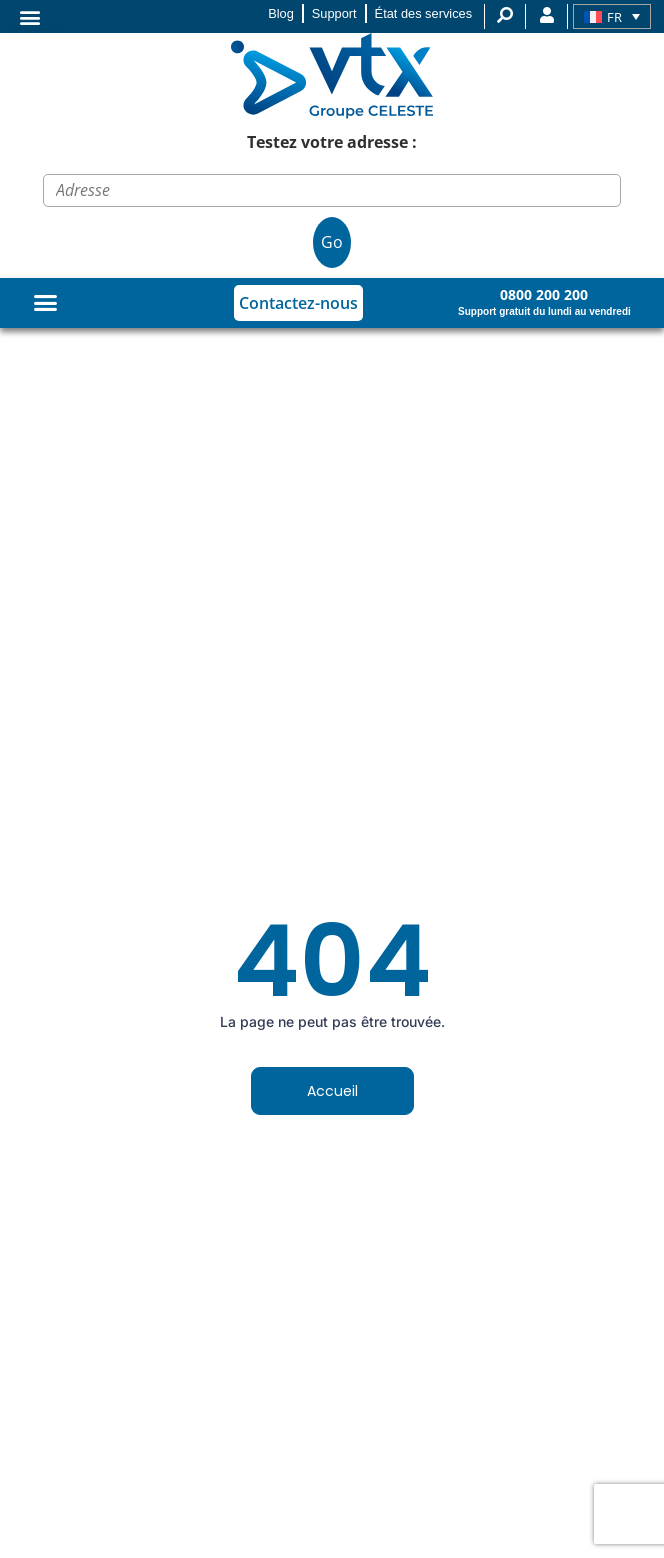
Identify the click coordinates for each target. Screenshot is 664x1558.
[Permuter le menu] (45, 302)
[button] (29, 16)
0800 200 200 (544, 294)
